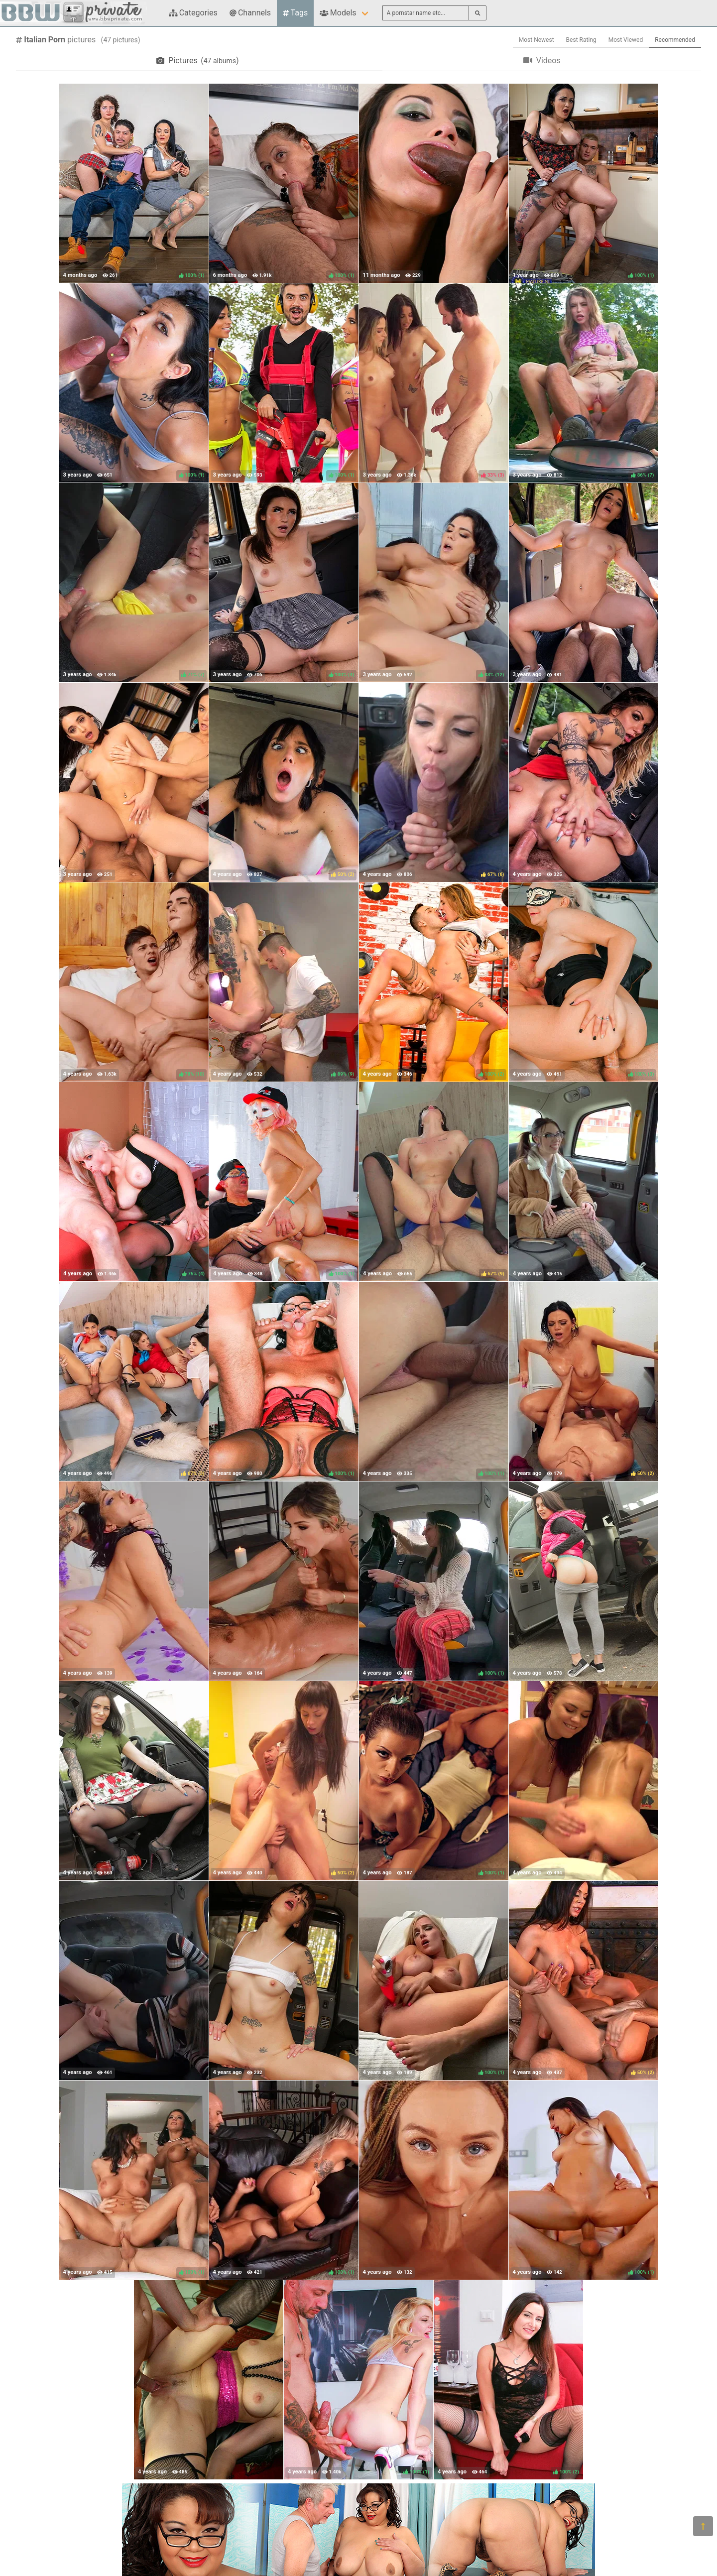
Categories (193, 12)
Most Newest (536, 39)
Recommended (675, 39)
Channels (250, 12)
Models (338, 12)
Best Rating (581, 39)
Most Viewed (625, 39)
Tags (295, 12)
